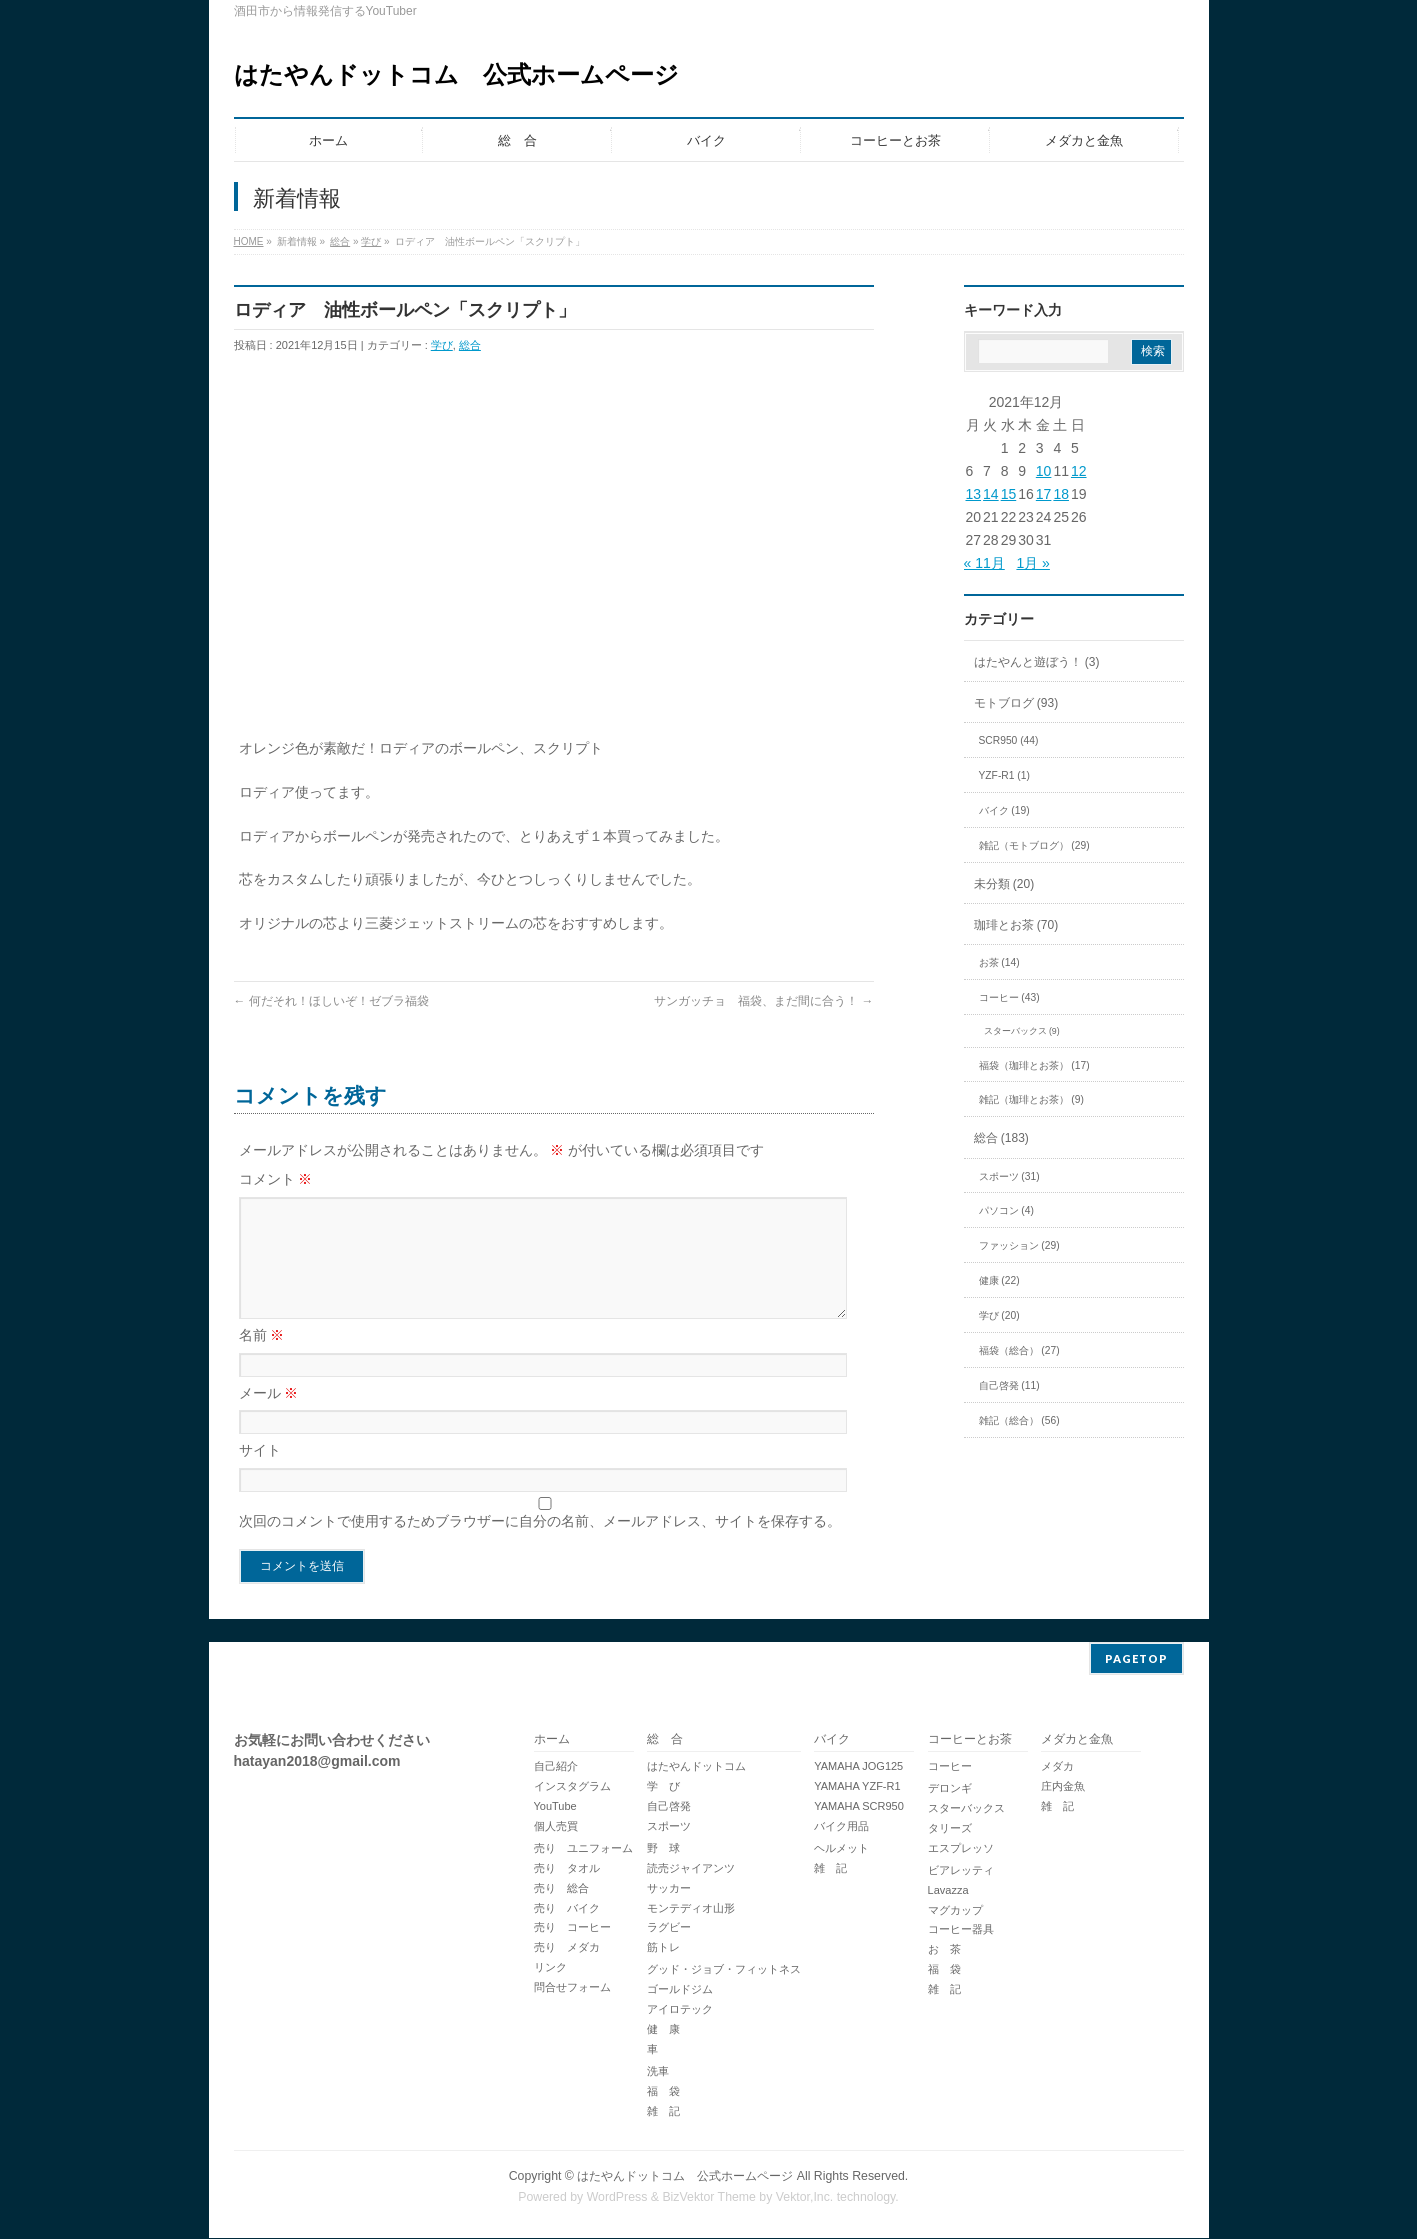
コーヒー (950, 1767)
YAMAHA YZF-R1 (857, 1787)
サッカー (669, 1889)
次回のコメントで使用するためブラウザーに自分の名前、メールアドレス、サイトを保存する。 (540, 1545)
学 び (663, 1787)
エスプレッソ (961, 1849)
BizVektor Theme (709, 2198)
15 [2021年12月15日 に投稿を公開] (1009, 494)
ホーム (552, 1740)
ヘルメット (841, 1849)
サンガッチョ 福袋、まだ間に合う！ (763, 1001)
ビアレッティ (961, 1871)
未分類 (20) (1004, 884)
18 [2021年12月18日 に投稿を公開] (1061, 494)
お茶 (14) (999, 962)
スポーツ (669, 1827)
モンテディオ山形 (691, 1909)
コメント (276, 1179)
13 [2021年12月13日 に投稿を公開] (974, 494)
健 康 (663, 2030)
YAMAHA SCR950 (859, 1807)
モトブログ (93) (1016, 703)
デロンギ (950, 1789)
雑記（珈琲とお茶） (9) (1031, 1099)
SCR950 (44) (1009, 740)
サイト (260, 1474)
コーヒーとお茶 (970, 1740)
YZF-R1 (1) (1004, 775)
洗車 (658, 2072)
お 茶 (944, 1950)
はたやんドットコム (696, 1767)
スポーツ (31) (1009, 1176)
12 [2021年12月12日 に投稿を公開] (1079, 471)
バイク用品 (841, 1827)
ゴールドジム (680, 1990)
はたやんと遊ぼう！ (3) (1037, 662)
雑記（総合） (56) (1019, 1420)
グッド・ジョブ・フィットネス (724, 1970)
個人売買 (556, 1827)
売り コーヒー (572, 1928)
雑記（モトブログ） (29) (1034, 845)
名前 (262, 1359)
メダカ (1057, 1767)
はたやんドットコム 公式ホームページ (456, 74)
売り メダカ (567, 1948)
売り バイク (567, 1909)
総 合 (665, 1740)
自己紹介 (556, 1767)
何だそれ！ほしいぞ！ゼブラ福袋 (331, 1001)
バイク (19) (1004, 810)
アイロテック (680, 2010)
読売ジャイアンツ (691, 1869)
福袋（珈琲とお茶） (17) (1034, 1065)
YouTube (555, 1807)
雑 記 (663, 2112)
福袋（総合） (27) (1019, 1350)
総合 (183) (1001, 1138)
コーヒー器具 (961, 1930)
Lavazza (948, 1891)
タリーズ (950, 1829)
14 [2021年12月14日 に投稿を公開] (991, 494)
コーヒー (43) (1009, 997)
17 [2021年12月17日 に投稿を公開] (1044, 494)
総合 (340, 241)
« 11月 (984, 563)
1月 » (1032, 563)
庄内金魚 (1063, 1787)
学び (371, 241)
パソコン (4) (1006, 1210)
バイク (832, 1740)
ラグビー (669, 1928)
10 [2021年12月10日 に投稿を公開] (1044, 471)
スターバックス (966, 1809)
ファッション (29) (1019, 1245)
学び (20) (999, 1315)
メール (269, 1417)
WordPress (617, 2198)
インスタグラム (572, 1787)
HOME (249, 241)
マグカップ (955, 1911)
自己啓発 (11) (1009, 1385)
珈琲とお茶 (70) (1016, 925)
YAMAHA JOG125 (858, 1767)
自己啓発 (669, 1807)
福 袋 (663, 2092)
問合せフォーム (572, 1988)
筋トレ (663, 1948)
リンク (550, 1968)
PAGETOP (1136, 1659)
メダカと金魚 (1077, 1740)
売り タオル (567, 1869)
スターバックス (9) (1022, 1031)
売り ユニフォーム (583, 1849)
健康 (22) (999, 1280)
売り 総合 (561, 1889)
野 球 (663, 1849)
